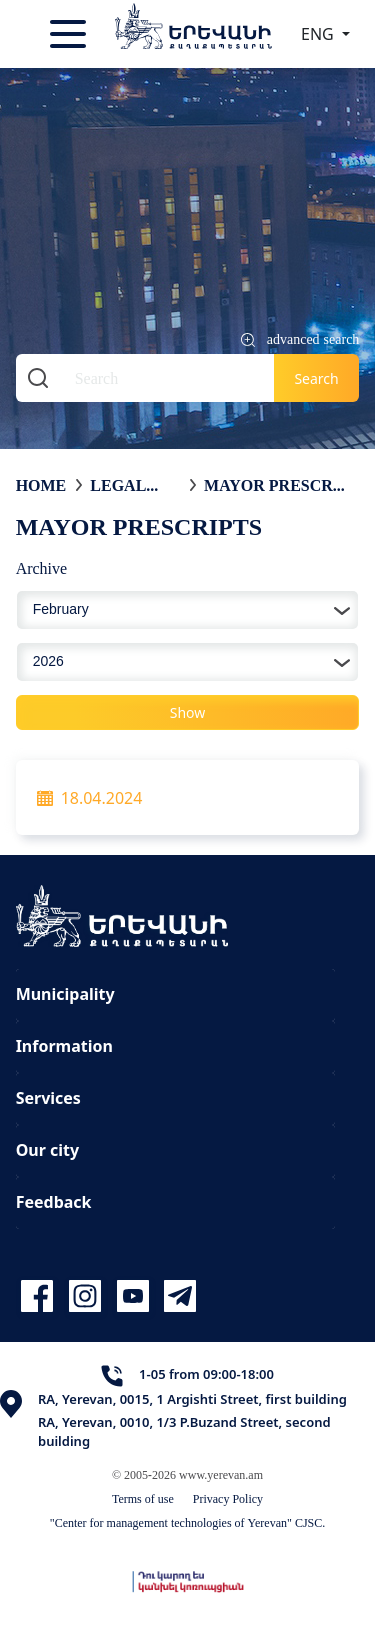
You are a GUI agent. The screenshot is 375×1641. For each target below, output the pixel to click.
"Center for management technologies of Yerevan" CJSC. (188, 1522)
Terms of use (143, 1498)
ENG (319, 34)
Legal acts (118, 485)
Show (188, 712)
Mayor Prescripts (276, 485)
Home (41, 485)
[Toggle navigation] (70, 34)
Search (316, 378)
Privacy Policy (228, 1498)
